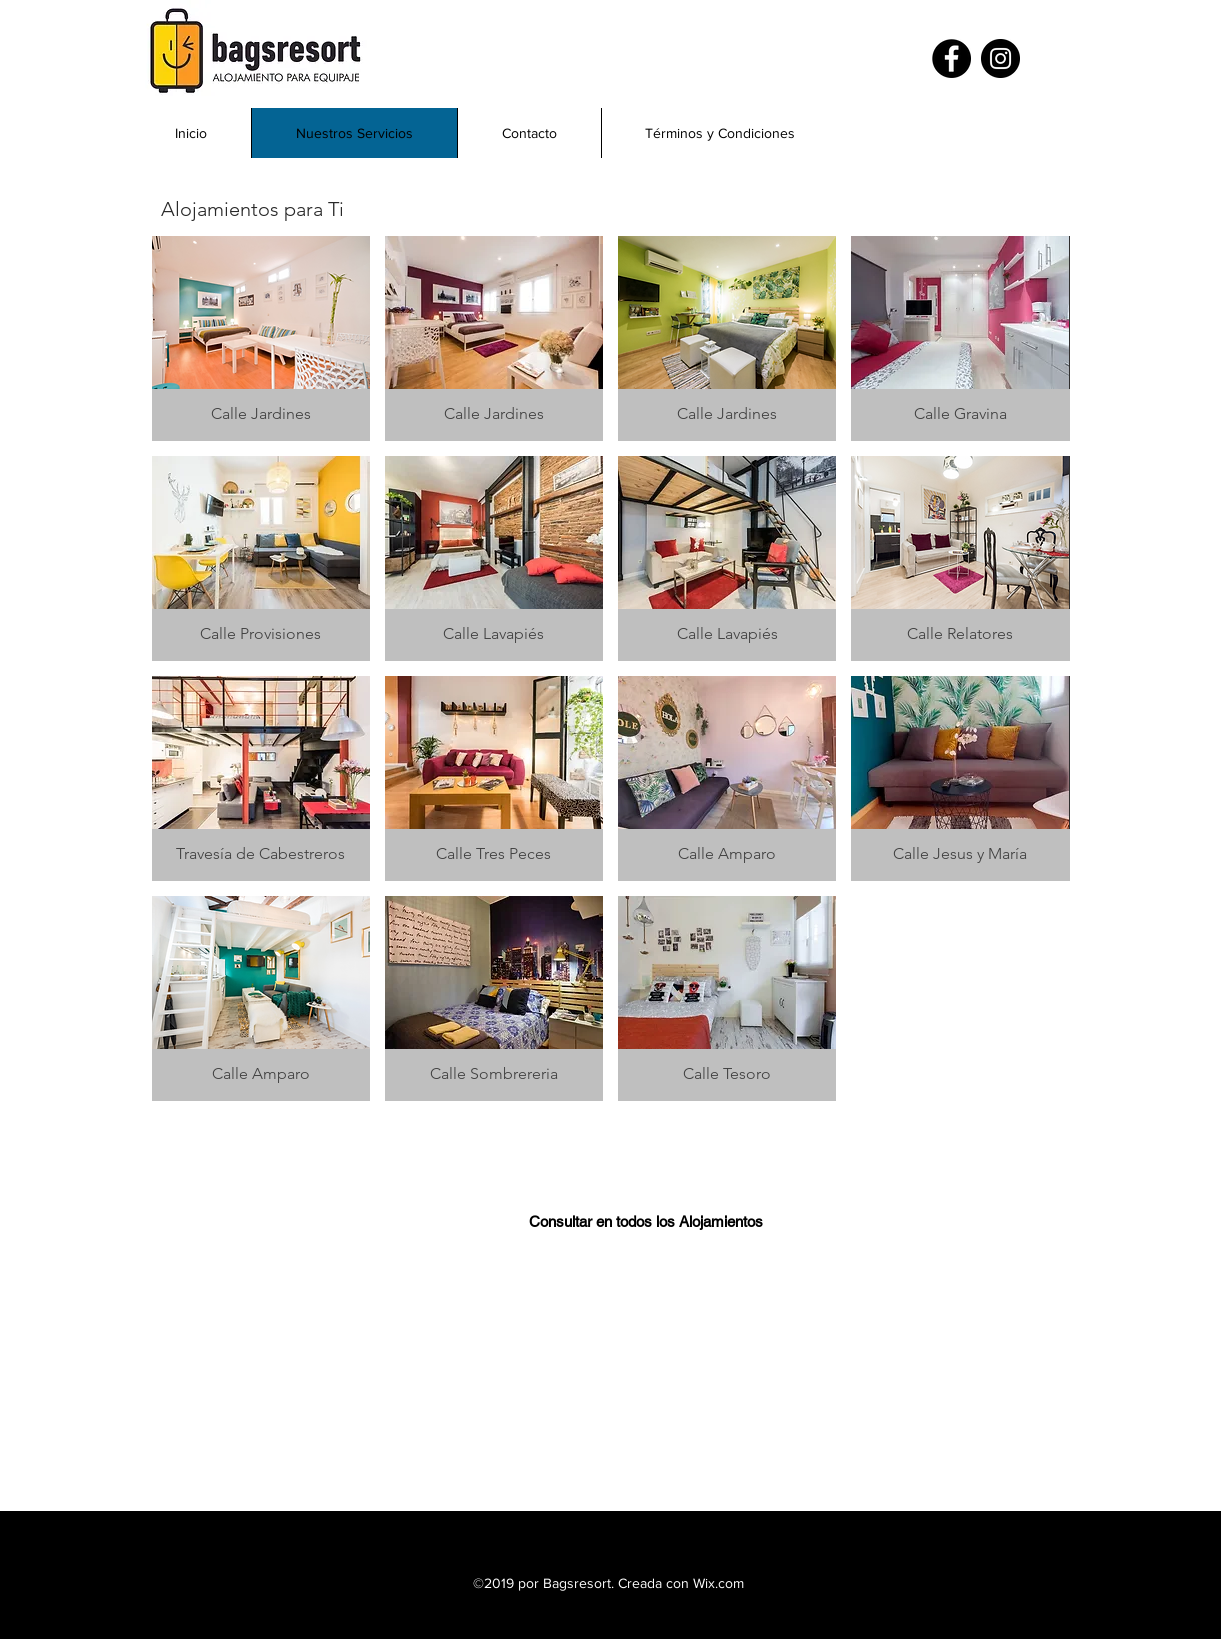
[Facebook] (951, 58)
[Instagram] (1000, 58)
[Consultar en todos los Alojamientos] (646, 1221)
